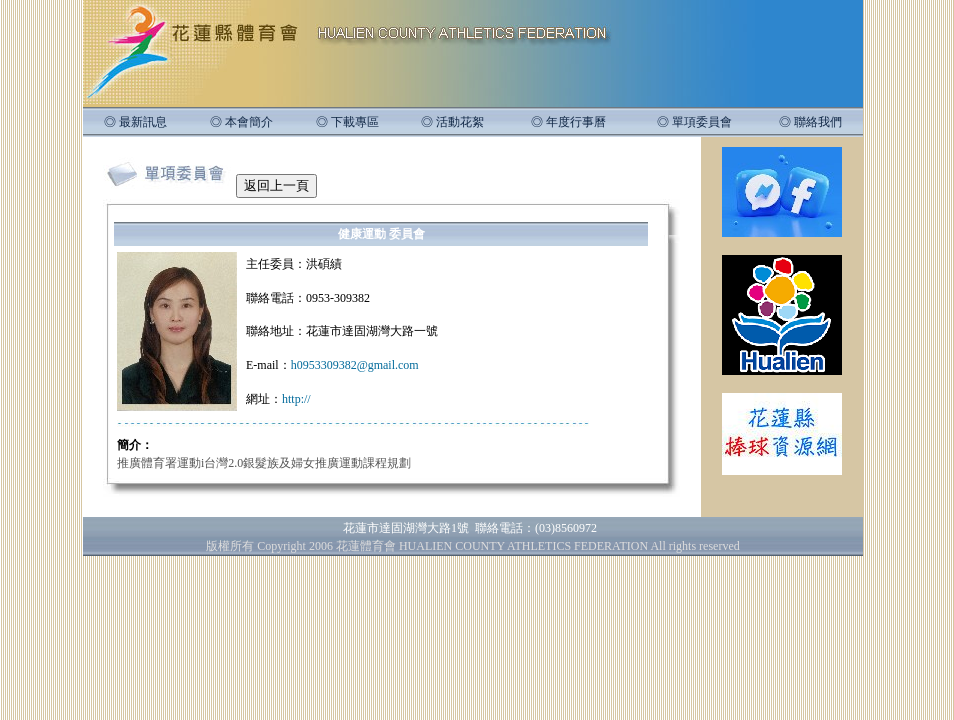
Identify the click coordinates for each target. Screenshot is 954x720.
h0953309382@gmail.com (355, 365)
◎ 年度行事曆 (568, 122)
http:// (296, 399)
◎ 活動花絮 (452, 122)
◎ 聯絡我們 (810, 122)
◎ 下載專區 (347, 122)
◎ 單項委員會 (694, 122)
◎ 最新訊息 (135, 122)
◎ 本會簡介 (241, 122)
